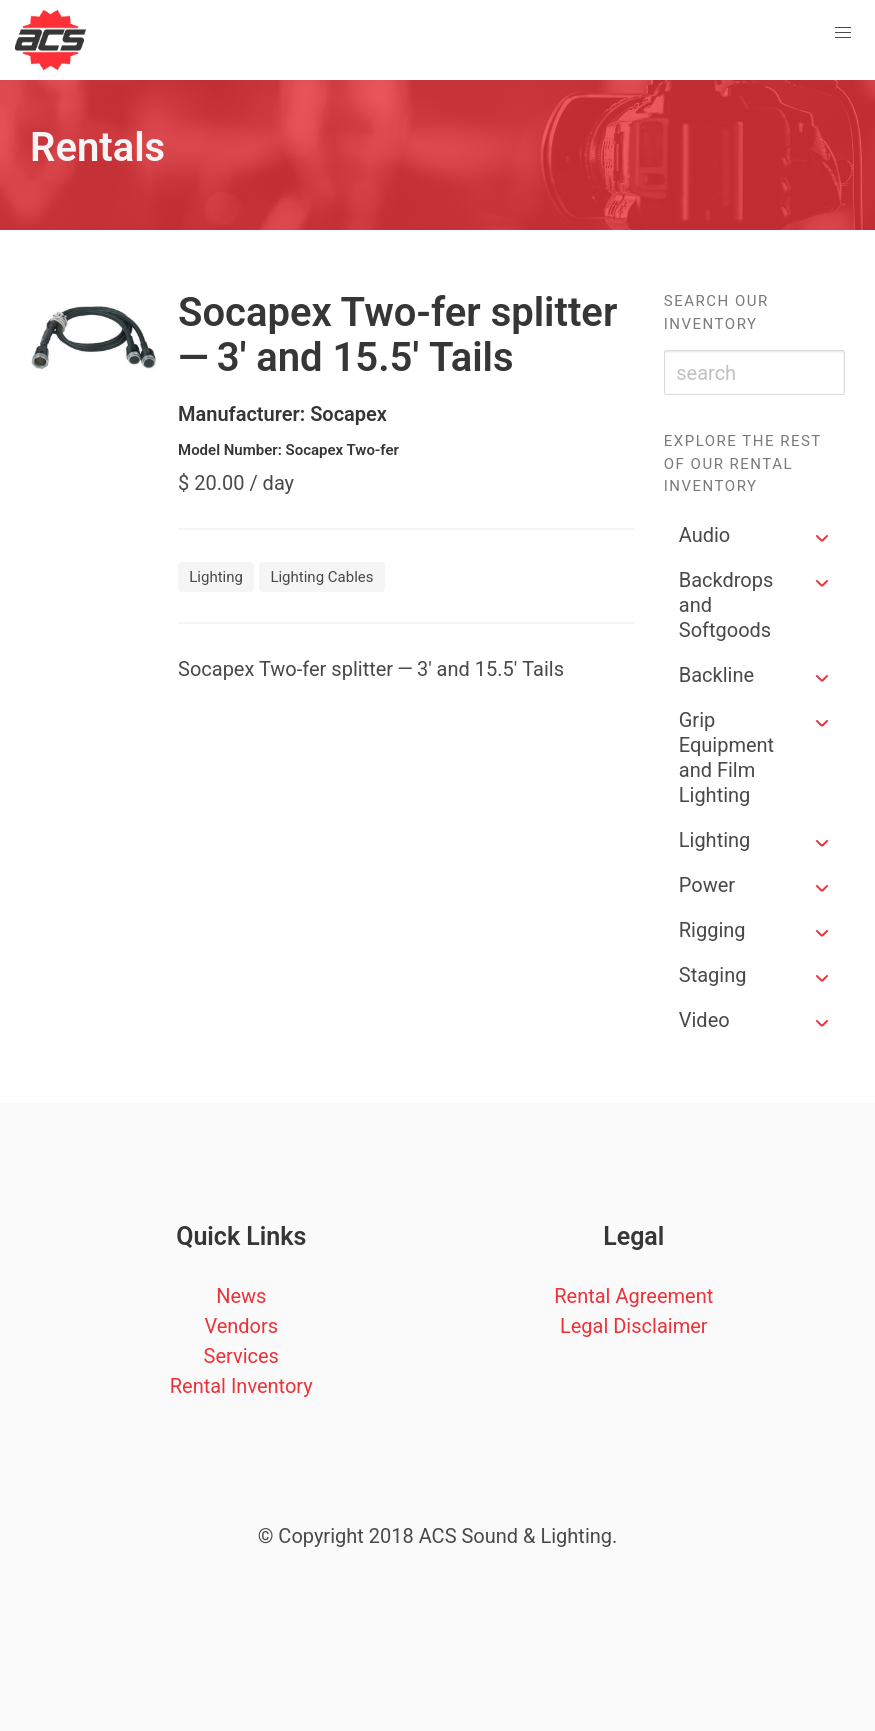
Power (707, 885)
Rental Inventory (241, 1386)
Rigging (712, 930)
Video (704, 1020)
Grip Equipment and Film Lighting (726, 757)
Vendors (241, 1326)
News (241, 1296)
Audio (705, 535)
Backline (716, 675)
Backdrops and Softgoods (726, 605)
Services (241, 1356)
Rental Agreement (633, 1296)
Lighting (715, 840)
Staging (713, 975)
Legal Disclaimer (634, 1326)
